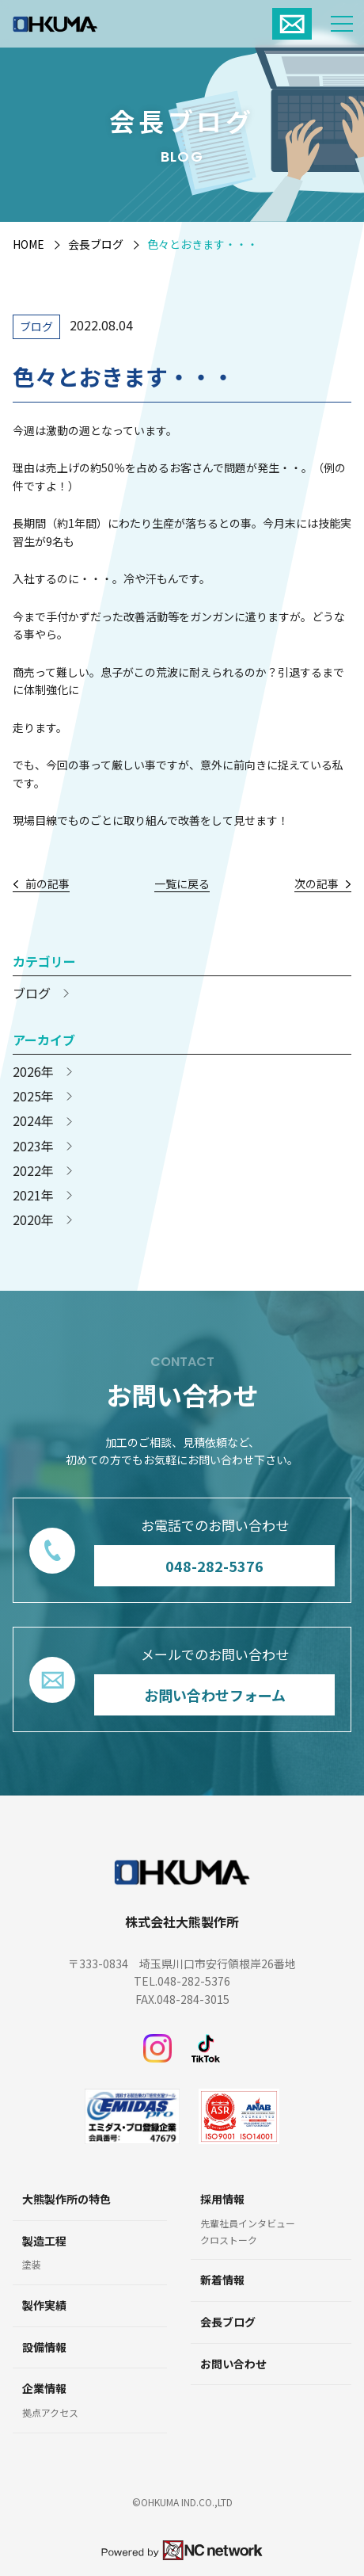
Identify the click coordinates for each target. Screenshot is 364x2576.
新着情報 (222, 2280)
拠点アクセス (50, 2412)
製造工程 (44, 2241)
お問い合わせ (233, 2364)
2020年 (33, 1219)
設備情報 (44, 2347)
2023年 (33, 1146)
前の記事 (47, 884)
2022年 (33, 1170)
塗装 (31, 2264)
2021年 (33, 1195)
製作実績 (44, 2305)
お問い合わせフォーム (215, 1695)
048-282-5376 (214, 1565)
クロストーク (228, 2240)
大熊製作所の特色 (66, 2199)
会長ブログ (95, 244)
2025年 (33, 1096)
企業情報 (44, 2388)
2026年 (33, 1071)
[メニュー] (342, 24)
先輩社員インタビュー (247, 2223)
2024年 (33, 1120)
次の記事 (316, 884)
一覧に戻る (182, 884)
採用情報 (222, 2199)
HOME (28, 244)
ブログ (36, 326)
